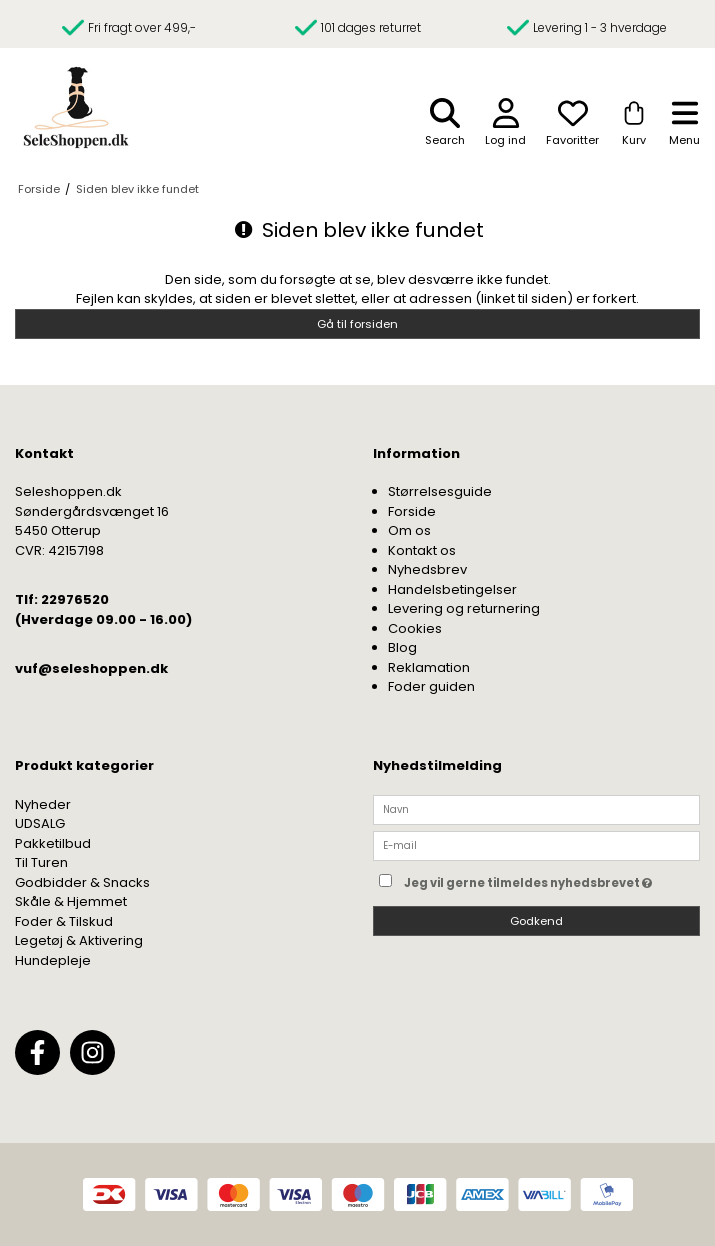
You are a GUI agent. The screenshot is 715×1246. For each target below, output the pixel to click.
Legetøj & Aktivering (79, 940)
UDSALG (40, 823)
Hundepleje (53, 960)
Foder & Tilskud (64, 921)
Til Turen (41, 862)
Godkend (536, 921)
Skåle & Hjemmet (71, 901)
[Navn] (537, 808)
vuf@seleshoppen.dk (91, 668)
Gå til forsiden (357, 324)
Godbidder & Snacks (82, 882)
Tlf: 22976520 (62, 599)
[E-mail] (537, 845)
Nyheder (43, 804)
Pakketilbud (53, 843)
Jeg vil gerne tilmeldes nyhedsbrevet (552, 879)
